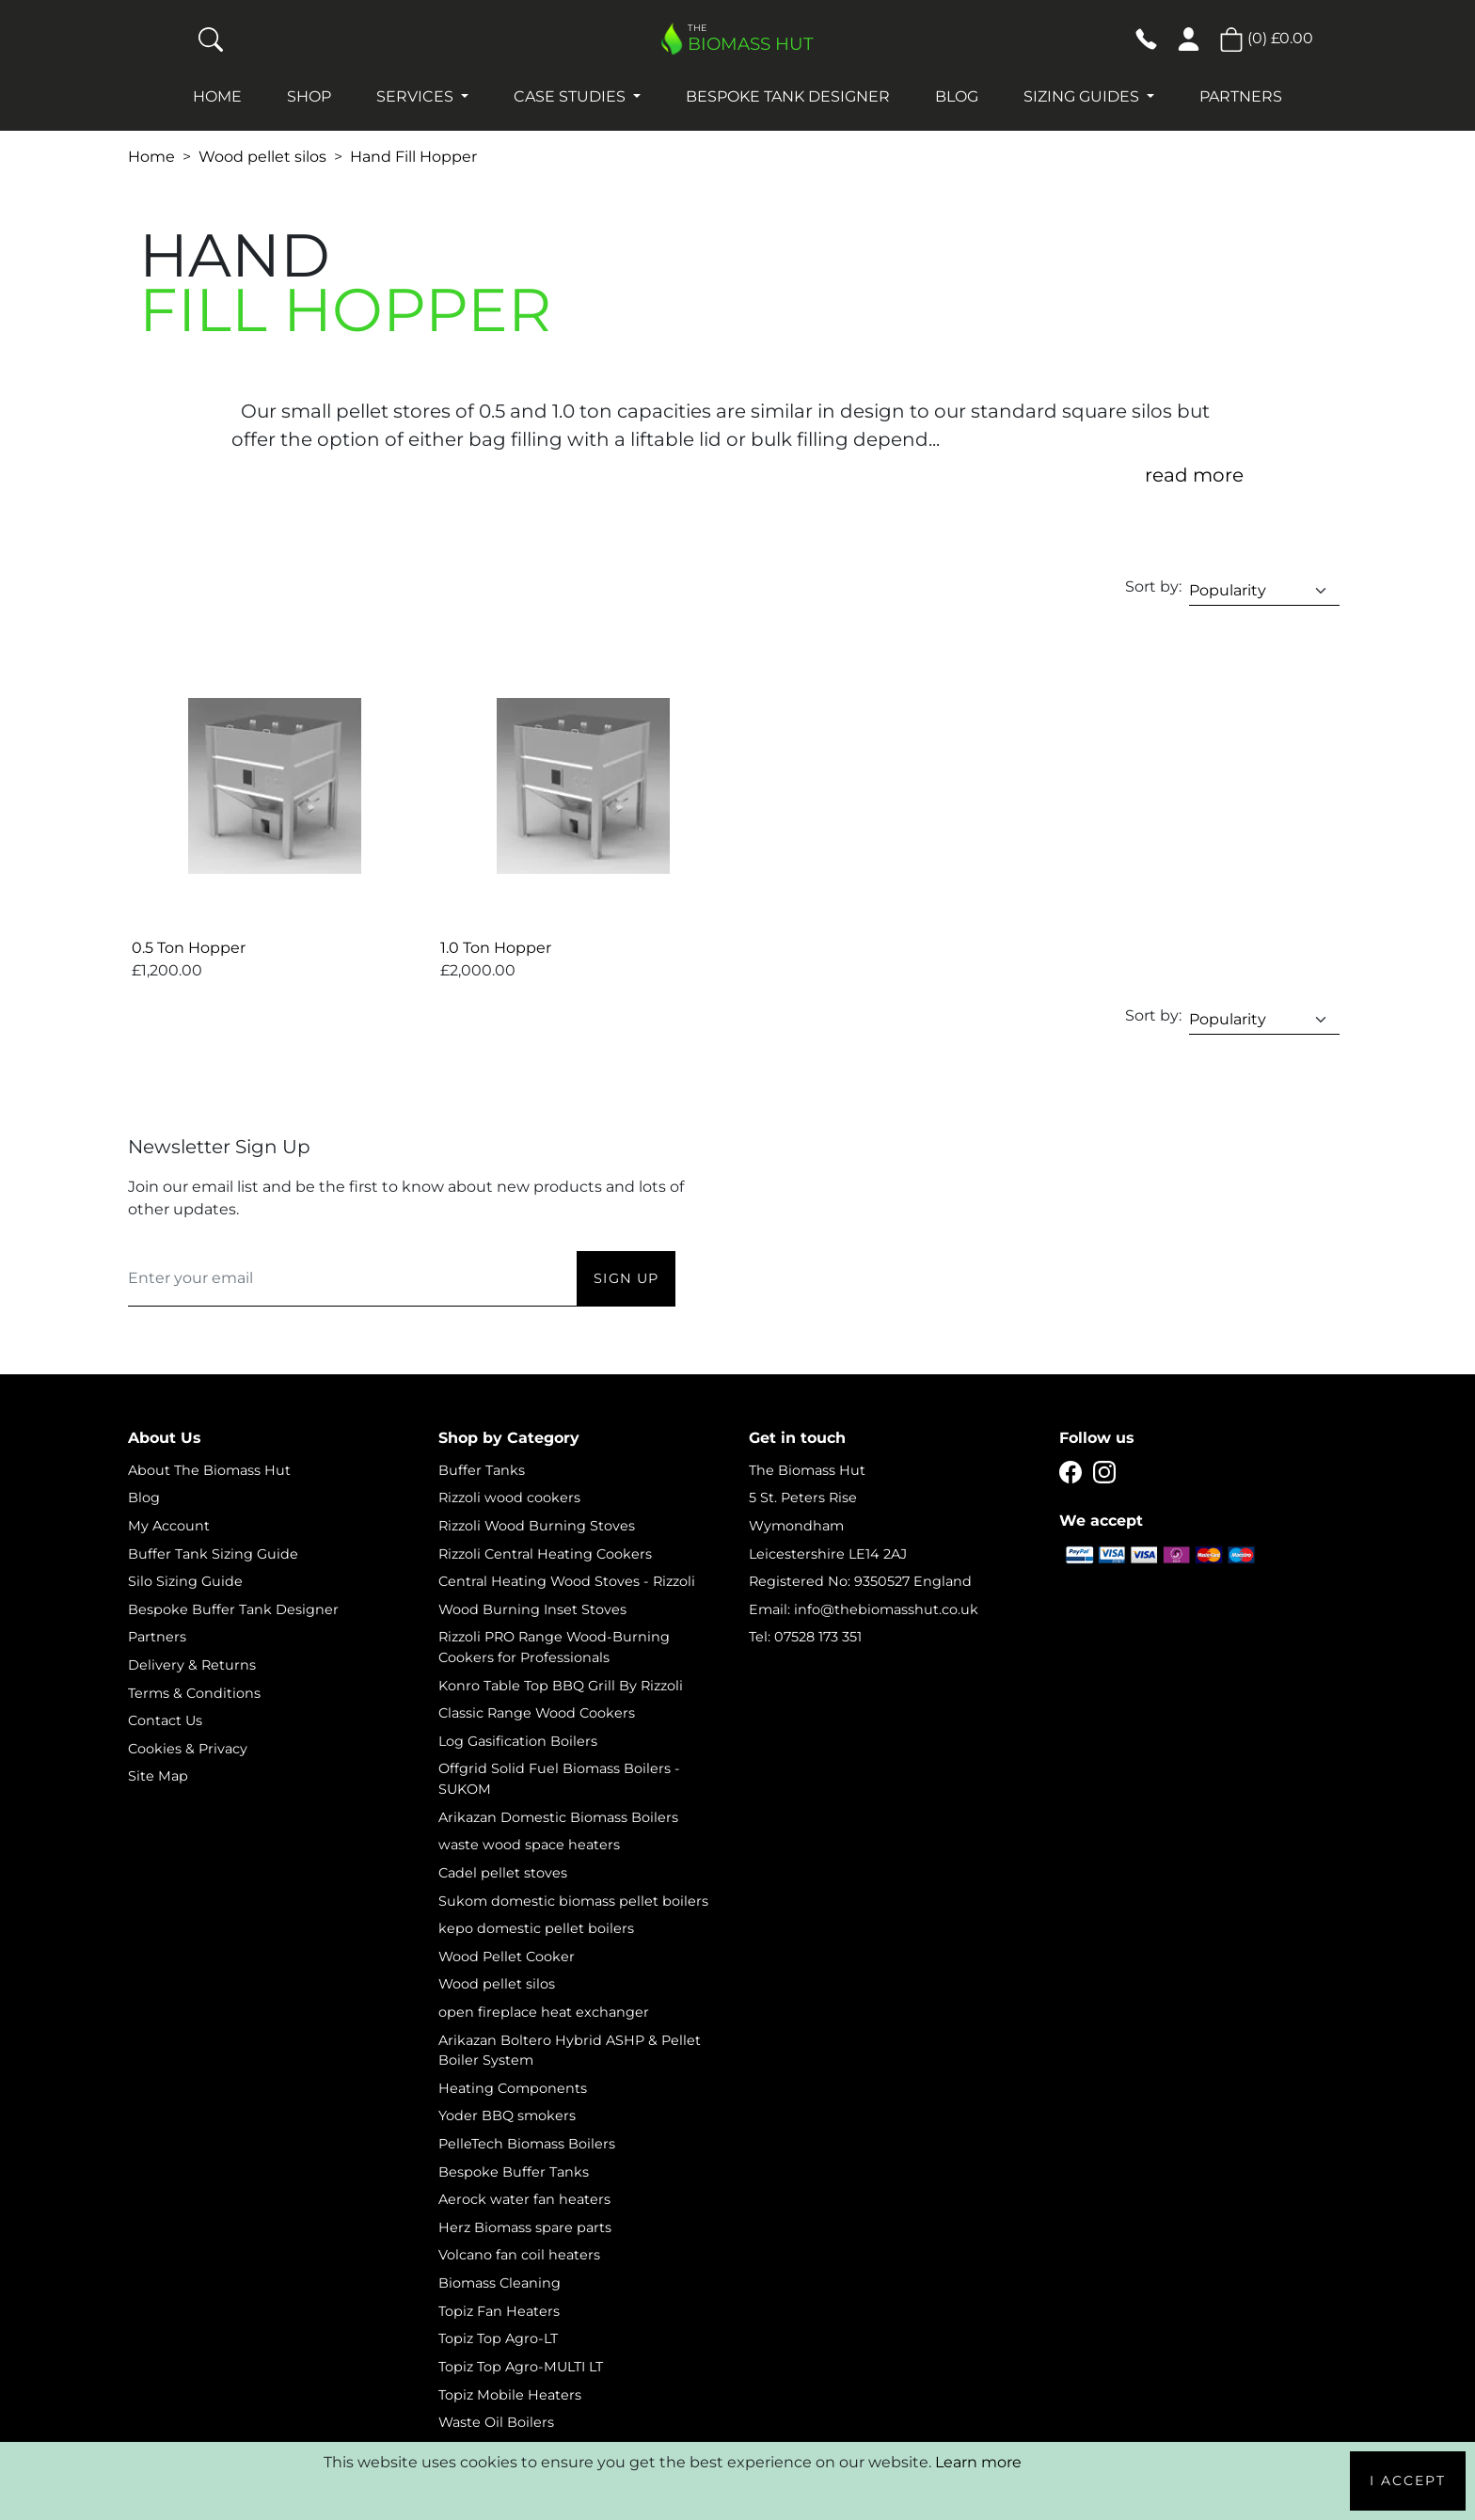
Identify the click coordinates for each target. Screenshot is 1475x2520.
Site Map (158, 1775)
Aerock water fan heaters (524, 2199)
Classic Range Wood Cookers (536, 1712)
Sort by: (1153, 586)
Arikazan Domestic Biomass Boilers (558, 1817)
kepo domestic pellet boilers (536, 1928)
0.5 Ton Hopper (189, 948)
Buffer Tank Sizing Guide (213, 1553)
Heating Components (512, 2088)
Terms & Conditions (194, 1693)
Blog (956, 96)
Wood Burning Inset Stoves (532, 1609)
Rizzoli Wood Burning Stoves (536, 1525)
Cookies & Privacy (187, 1748)
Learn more (978, 2462)
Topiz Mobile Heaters (509, 2394)
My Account (169, 1525)
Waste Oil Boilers (496, 2422)
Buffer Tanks (481, 1470)
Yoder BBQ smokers (507, 2115)
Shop (309, 96)
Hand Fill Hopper (413, 157)
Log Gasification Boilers (517, 1741)
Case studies (571, 96)
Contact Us (165, 1720)
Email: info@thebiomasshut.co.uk (863, 1609)
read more (1194, 475)
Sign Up (626, 1278)
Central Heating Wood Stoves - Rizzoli (566, 1581)
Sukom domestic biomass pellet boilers (573, 1901)
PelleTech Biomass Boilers (526, 2143)
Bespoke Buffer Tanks (513, 2171)
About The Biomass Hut (209, 1470)
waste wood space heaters (529, 1844)
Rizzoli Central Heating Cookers (545, 1553)
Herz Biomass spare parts (524, 2227)
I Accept (1408, 2480)
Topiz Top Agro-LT (498, 2338)
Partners (1240, 96)
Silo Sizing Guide (185, 1581)
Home (217, 96)
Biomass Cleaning (499, 2282)
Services (416, 96)
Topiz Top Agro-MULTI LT (520, 2366)
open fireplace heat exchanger (543, 2012)
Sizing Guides (1083, 96)
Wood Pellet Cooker (506, 1956)
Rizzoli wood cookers (509, 1497)
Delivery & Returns (192, 1664)
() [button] (1266, 38)
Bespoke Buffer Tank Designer (233, 1609)
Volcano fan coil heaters (519, 2254)
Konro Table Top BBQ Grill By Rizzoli (560, 1685)
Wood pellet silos (262, 157)
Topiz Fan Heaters (499, 2311)
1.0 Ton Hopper (495, 948)
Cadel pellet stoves (502, 1872)
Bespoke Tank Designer (788, 96)
